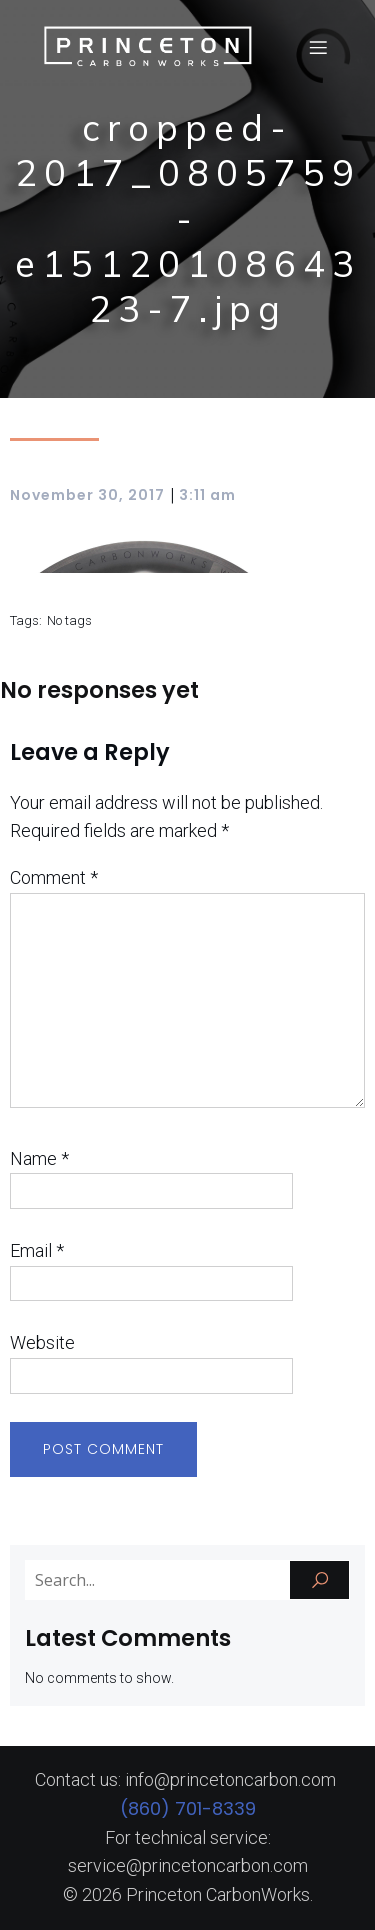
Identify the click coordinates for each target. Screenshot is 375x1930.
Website (42, 1342)
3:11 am (207, 495)
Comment (54, 877)
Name (39, 1158)
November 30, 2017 (87, 495)
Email (37, 1250)
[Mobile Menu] (318, 47)
